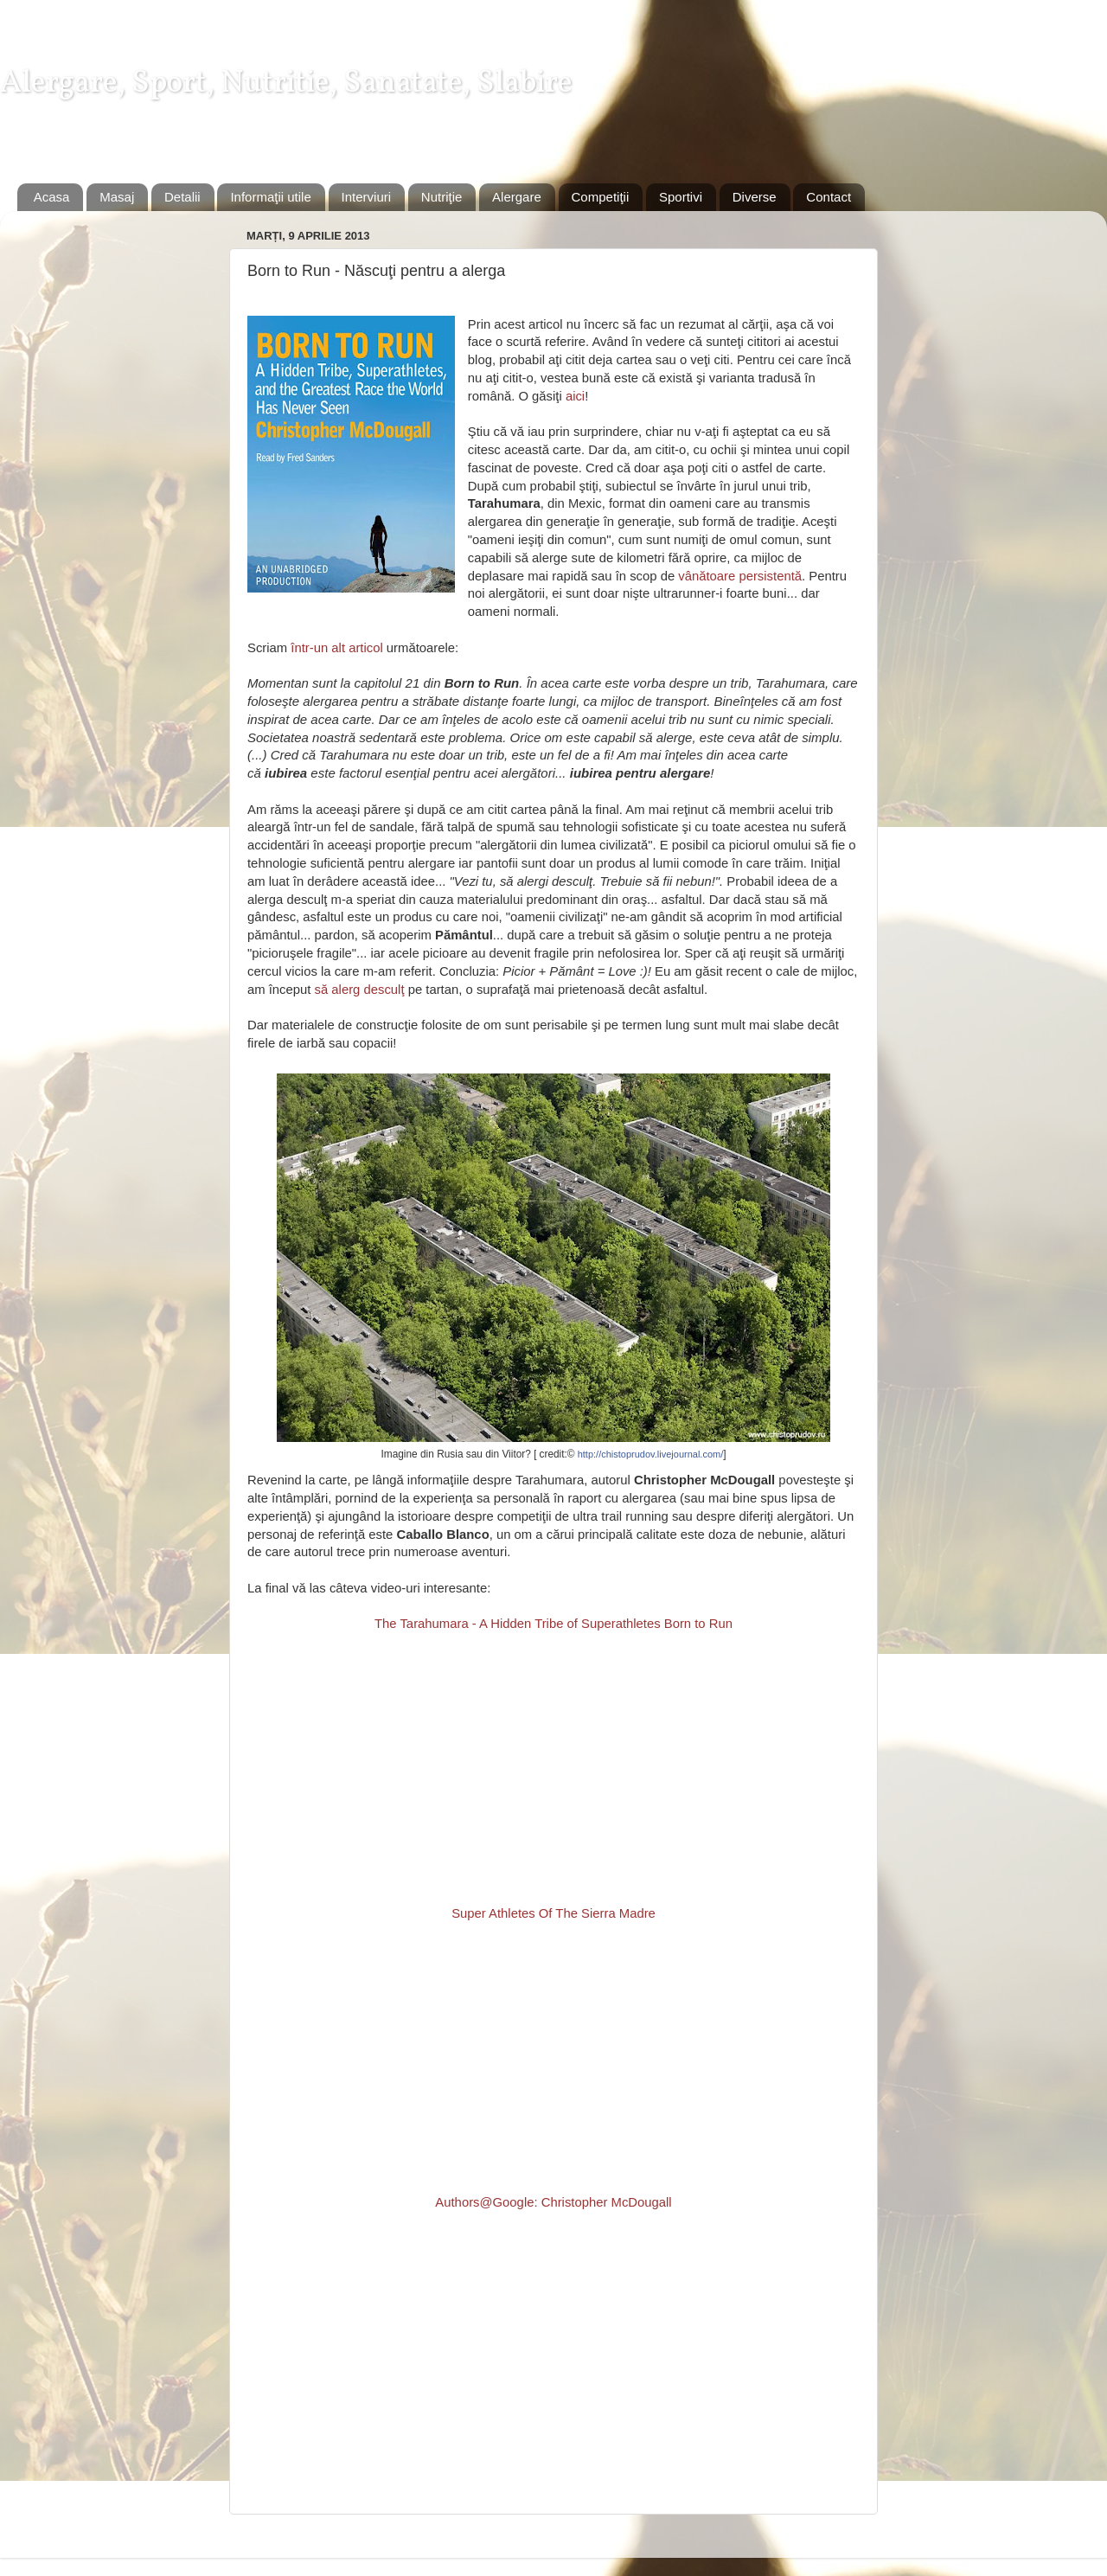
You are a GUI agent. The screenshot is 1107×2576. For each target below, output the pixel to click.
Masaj (116, 196)
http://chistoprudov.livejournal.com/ (651, 1454)
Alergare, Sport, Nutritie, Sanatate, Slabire (286, 84)
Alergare (516, 196)
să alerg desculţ (360, 989)
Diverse (755, 196)
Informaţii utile (270, 196)
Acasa (52, 196)
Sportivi (680, 196)
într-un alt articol (336, 648)
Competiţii (601, 196)
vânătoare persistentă (740, 576)
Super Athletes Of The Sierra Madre (553, 1913)
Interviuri (367, 196)
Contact (828, 196)
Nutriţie (442, 196)
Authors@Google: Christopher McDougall (553, 2202)
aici (575, 396)
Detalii (182, 196)
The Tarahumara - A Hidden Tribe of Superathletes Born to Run (553, 1624)
